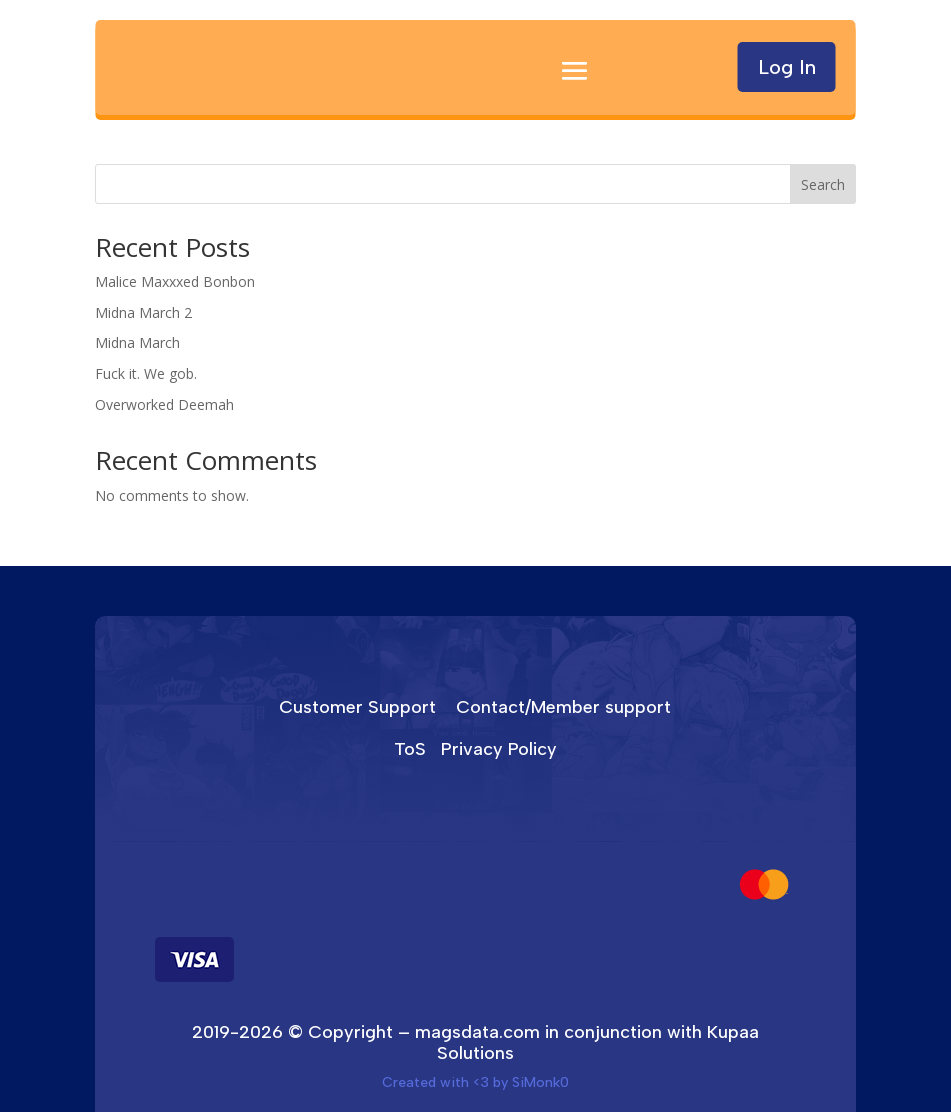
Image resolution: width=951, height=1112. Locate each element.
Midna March (137, 342)
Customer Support (357, 707)
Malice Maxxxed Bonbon (175, 281)
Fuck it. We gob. (146, 373)
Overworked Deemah (164, 404)
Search (823, 184)
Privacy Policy (499, 749)
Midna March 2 (143, 312)
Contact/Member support (563, 707)
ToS (410, 749)
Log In (787, 67)
